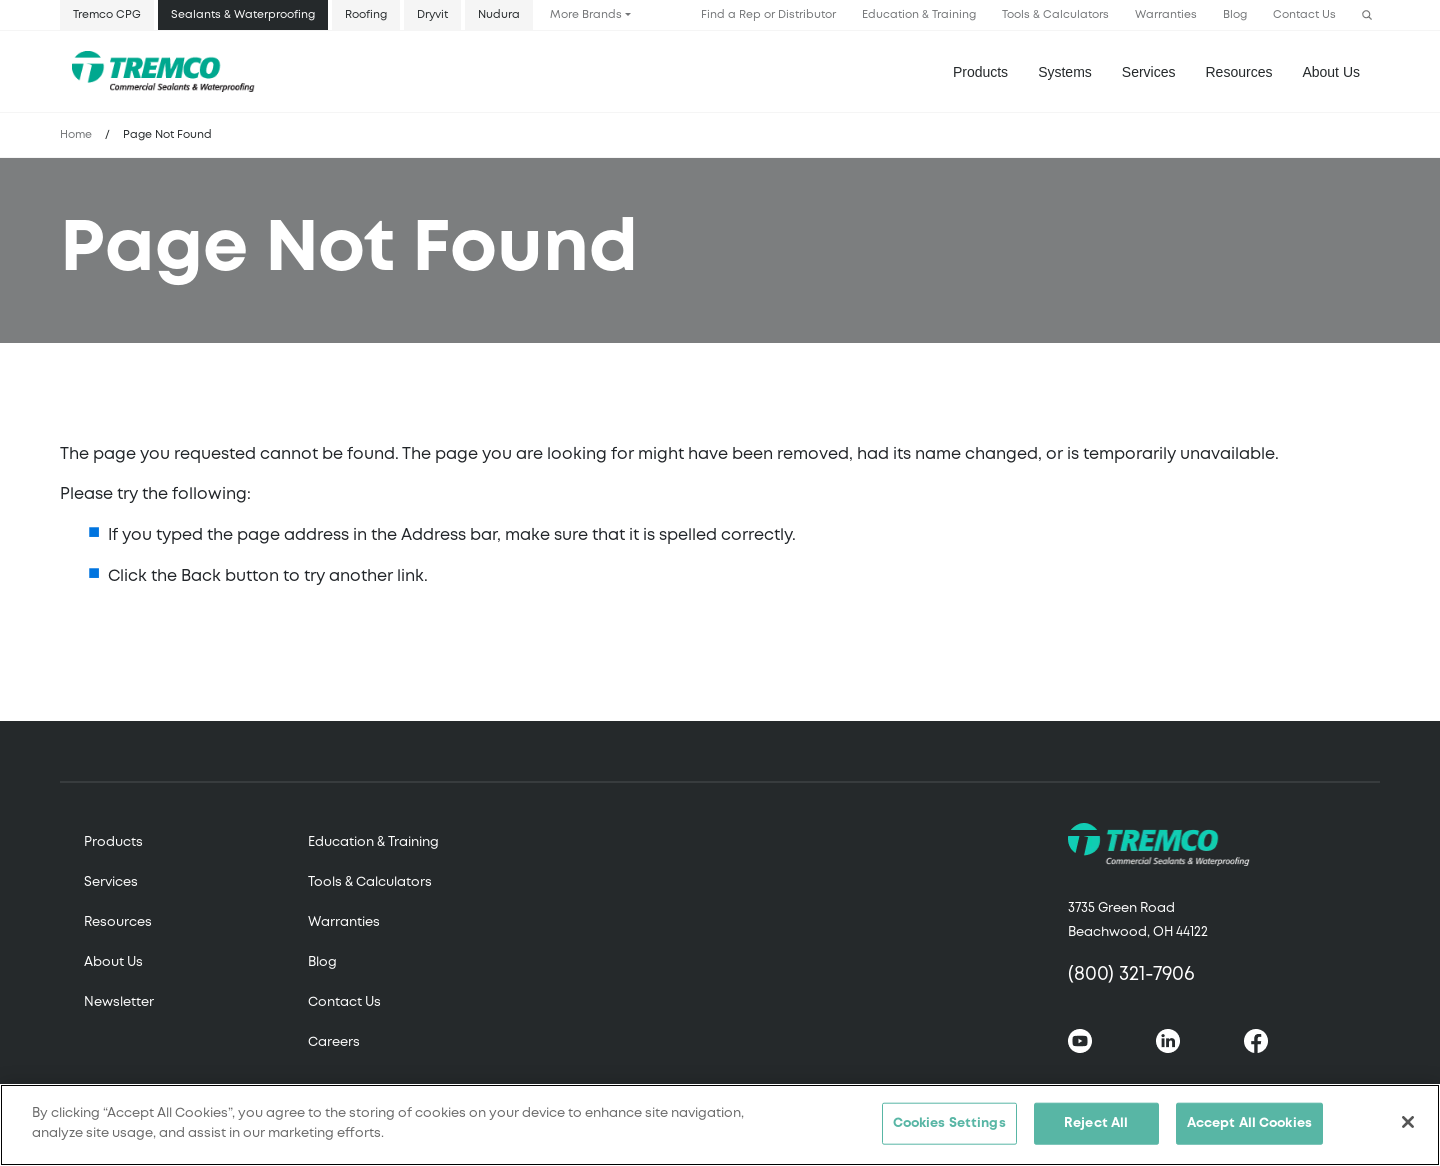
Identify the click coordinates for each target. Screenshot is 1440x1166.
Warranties (1166, 15)
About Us (1331, 72)
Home (76, 135)
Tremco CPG (107, 15)
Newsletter (119, 1002)
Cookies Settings (949, 1131)
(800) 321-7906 (1131, 974)
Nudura (499, 15)
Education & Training (919, 15)
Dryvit (432, 15)
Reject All (1096, 1131)
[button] (1367, 15)
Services (111, 882)
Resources (1239, 72)
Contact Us (1304, 15)
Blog (1235, 15)
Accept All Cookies (1249, 1131)
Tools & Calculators (1055, 15)
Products (980, 72)
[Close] (1408, 1130)
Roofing (366, 15)
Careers (334, 1042)
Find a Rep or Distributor (768, 15)
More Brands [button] (586, 15)
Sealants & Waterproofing (243, 15)
